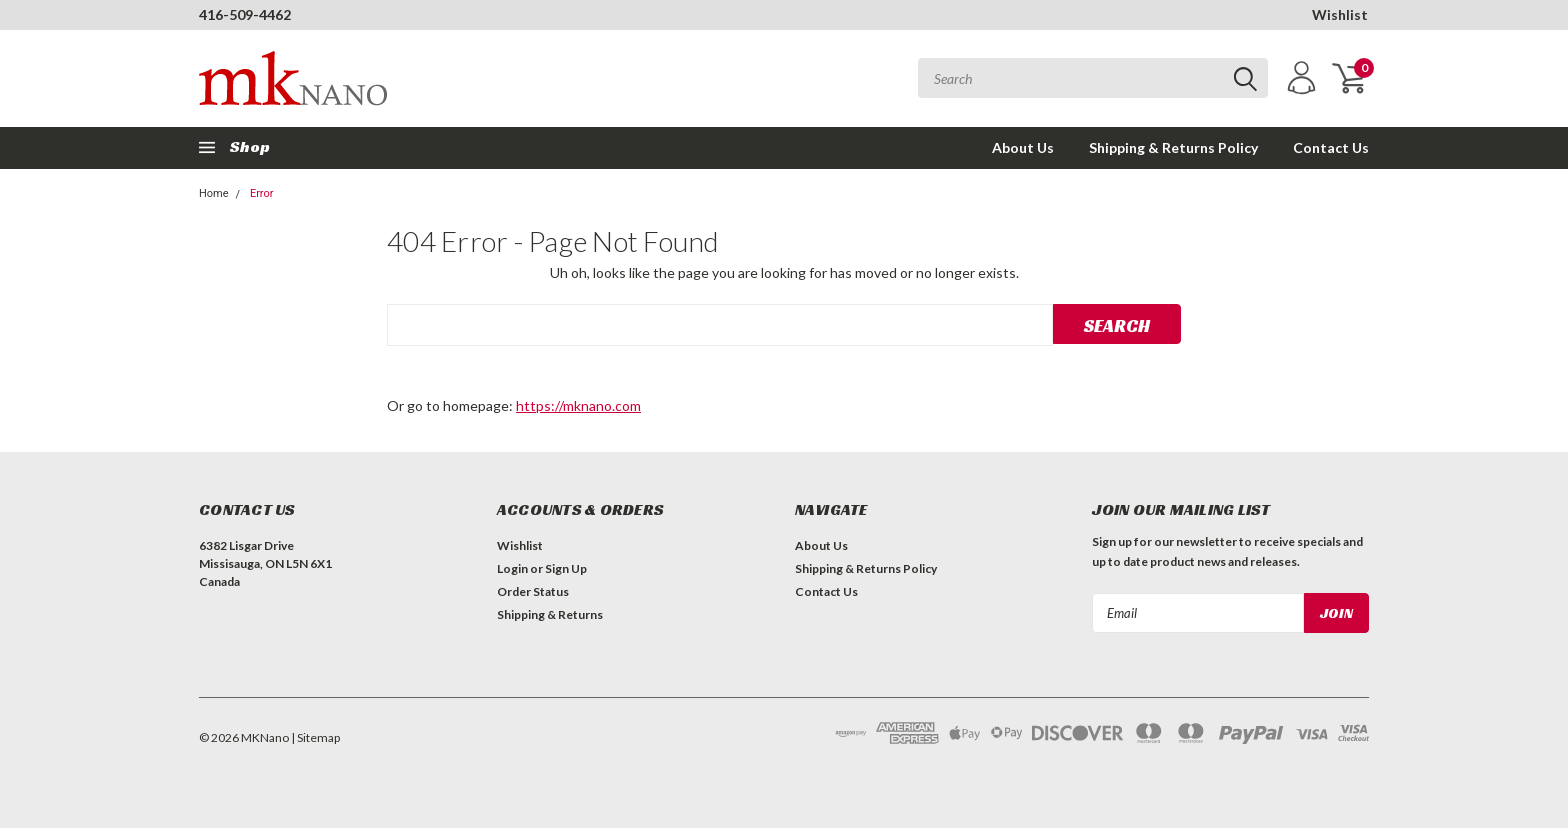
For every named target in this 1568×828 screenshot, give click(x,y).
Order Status (533, 591)
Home (214, 193)
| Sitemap (315, 737)
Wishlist (1340, 14)
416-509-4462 (245, 14)
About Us (1023, 147)
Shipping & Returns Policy (1173, 147)
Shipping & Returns (550, 614)
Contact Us (1331, 147)
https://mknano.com (578, 405)
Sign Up (566, 568)
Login (512, 568)
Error (262, 193)
